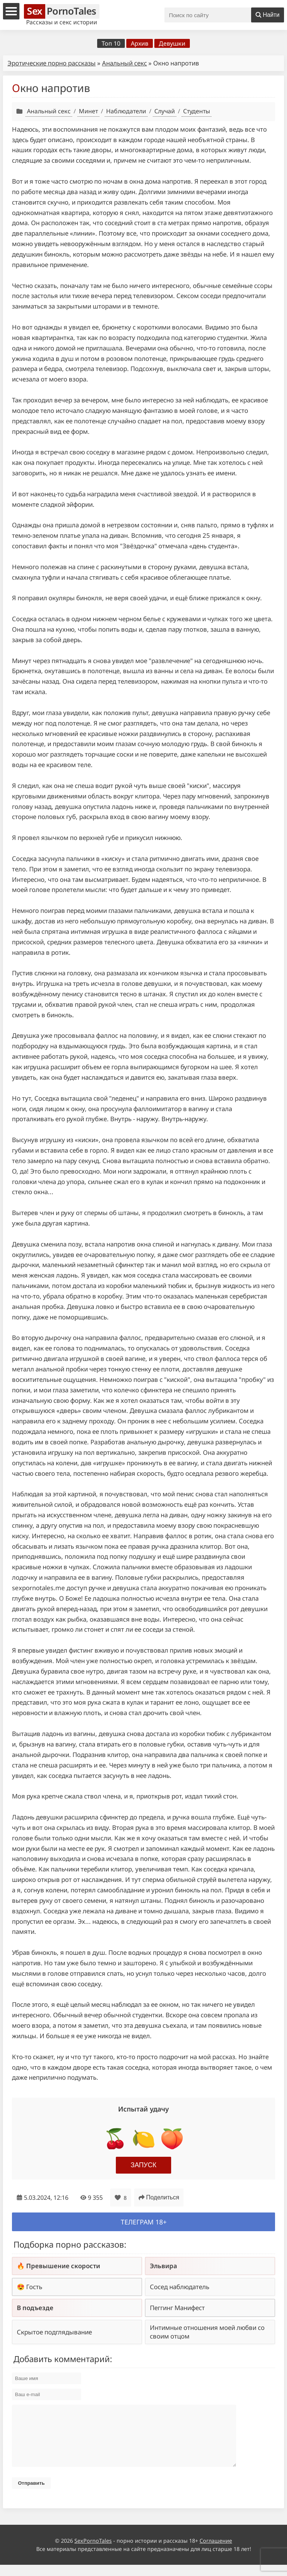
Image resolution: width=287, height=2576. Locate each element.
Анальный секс (124, 63)
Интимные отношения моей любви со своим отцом (207, 2332)
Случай (164, 111)
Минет (88, 111)
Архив (139, 43)
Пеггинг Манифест (177, 2307)
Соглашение (216, 2551)
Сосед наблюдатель (179, 2286)
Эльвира (163, 2265)
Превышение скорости (63, 2265)
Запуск (144, 2165)
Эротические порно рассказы (51, 63)
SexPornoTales (93, 2551)
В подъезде (35, 2307)
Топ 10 (111, 43)
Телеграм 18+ (144, 2221)
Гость (34, 2286)
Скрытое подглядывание (54, 2332)
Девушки (172, 43)
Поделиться (159, 2197)
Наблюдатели (126, 111)
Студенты (196, 111)
